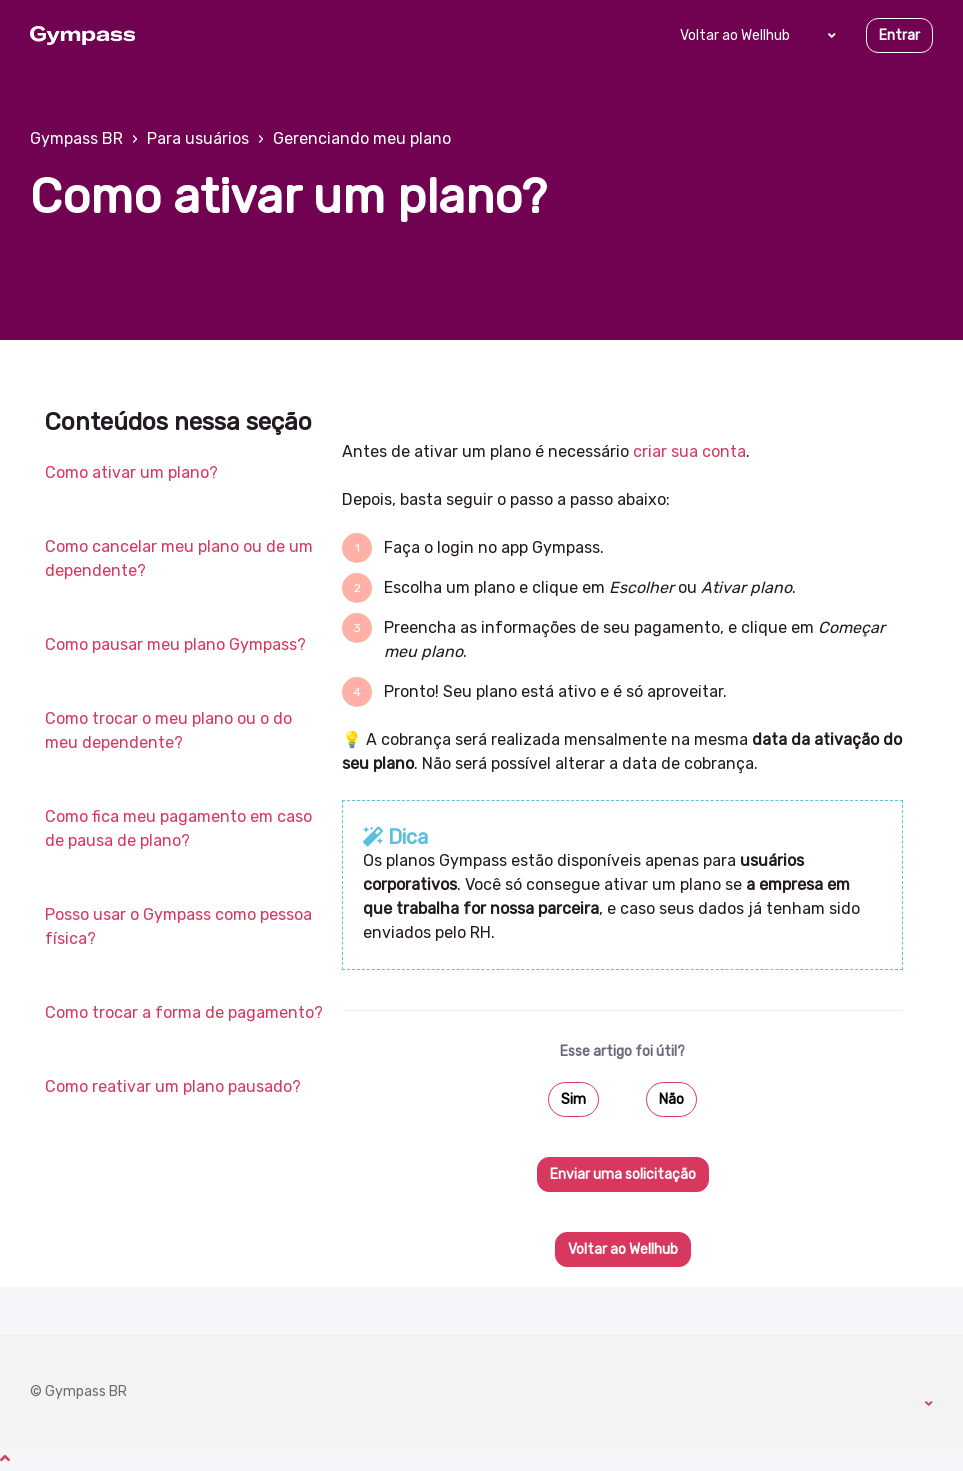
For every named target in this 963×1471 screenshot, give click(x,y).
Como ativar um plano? (131, 472)
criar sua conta (689, 451)
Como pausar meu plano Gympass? (175, 644)
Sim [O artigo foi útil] (573, 1099)
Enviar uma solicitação (623, 1174)
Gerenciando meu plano (362, 138)
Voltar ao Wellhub (735, 35)
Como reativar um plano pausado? (173, 1086)
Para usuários (198, 138)
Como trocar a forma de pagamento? (184, 1012)
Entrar (899, 35)
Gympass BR (76, 138)
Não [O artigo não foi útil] (671, 1099)
